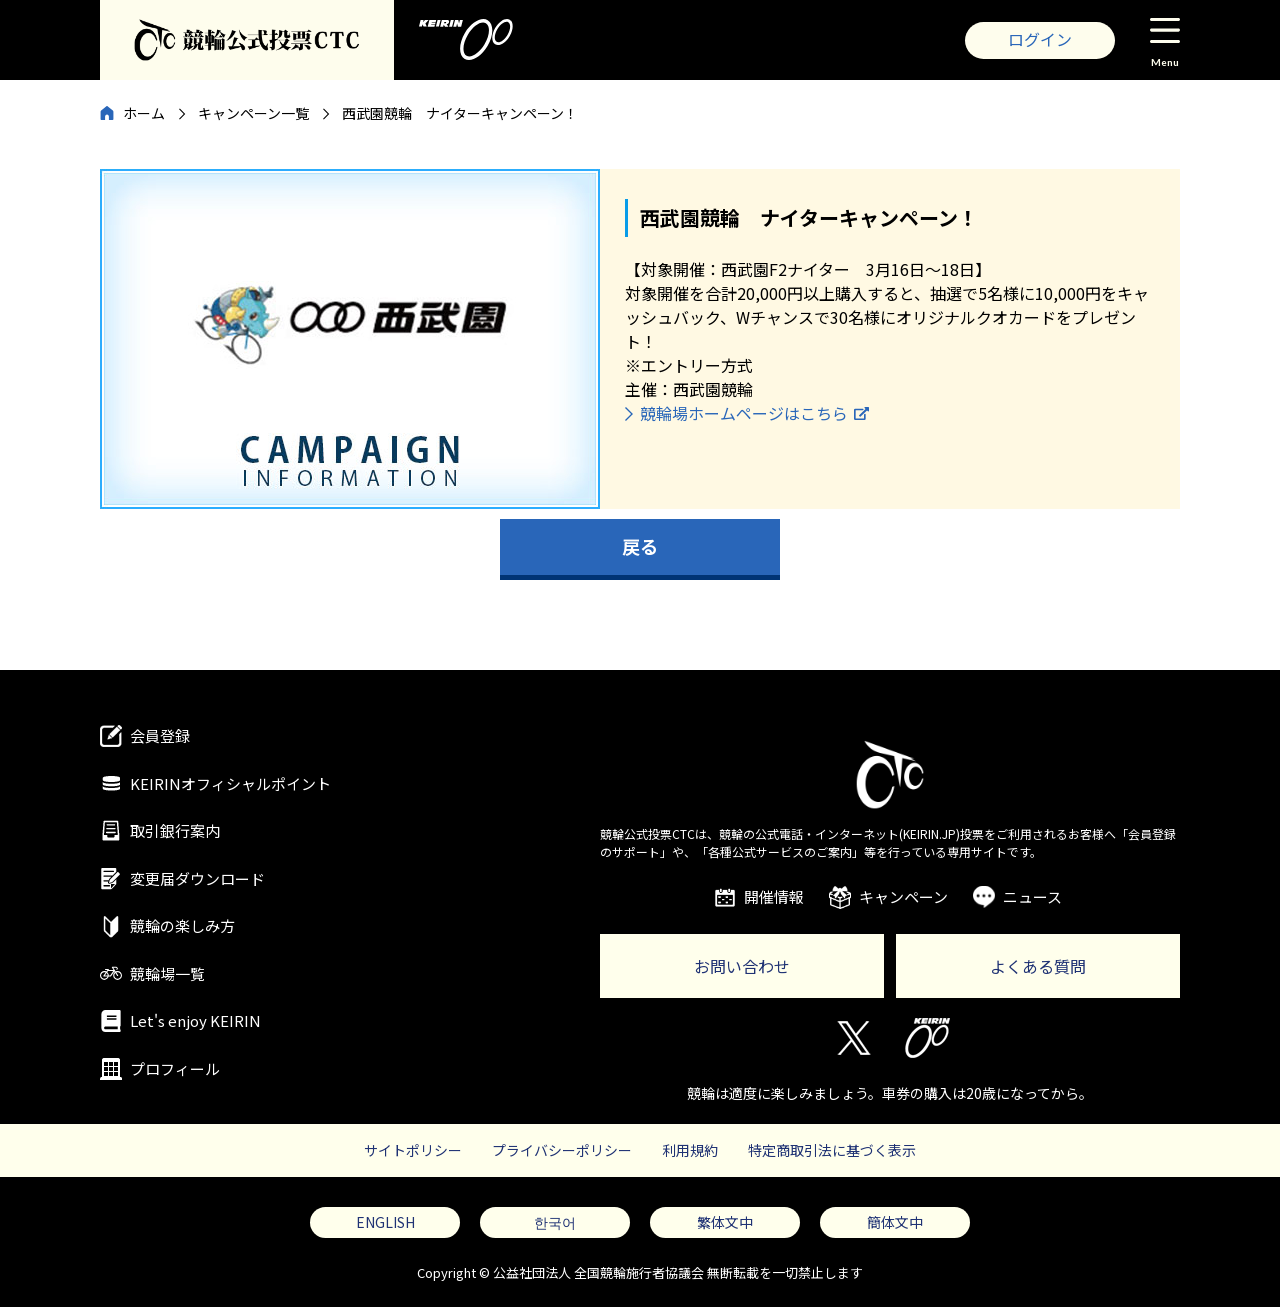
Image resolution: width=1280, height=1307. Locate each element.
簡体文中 (895, 1222)
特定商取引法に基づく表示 (832, 1150)
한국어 (555, 1222)
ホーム (144, 113)
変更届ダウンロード (197, 878)
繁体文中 (725, 1222)
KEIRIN (927, 1038)
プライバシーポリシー (562, 1150)
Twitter (852, 1038)
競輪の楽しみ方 (182, 925)
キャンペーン (903, 896)
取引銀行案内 (175, 830)
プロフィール (175, 1068)
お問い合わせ (742, 966)
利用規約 (690, 1150)
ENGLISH (385, 1222)
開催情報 (774, 896)
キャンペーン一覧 (253, 113)
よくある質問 (1038, 966)
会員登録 (160, 735)
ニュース (1032, 896)
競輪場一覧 (167, 973)
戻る (640, 546)
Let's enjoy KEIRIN (195, 1020)
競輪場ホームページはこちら (744, 413)
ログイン (1040, 39)
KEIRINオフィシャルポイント (230, 783)
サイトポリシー (413, 1150)
